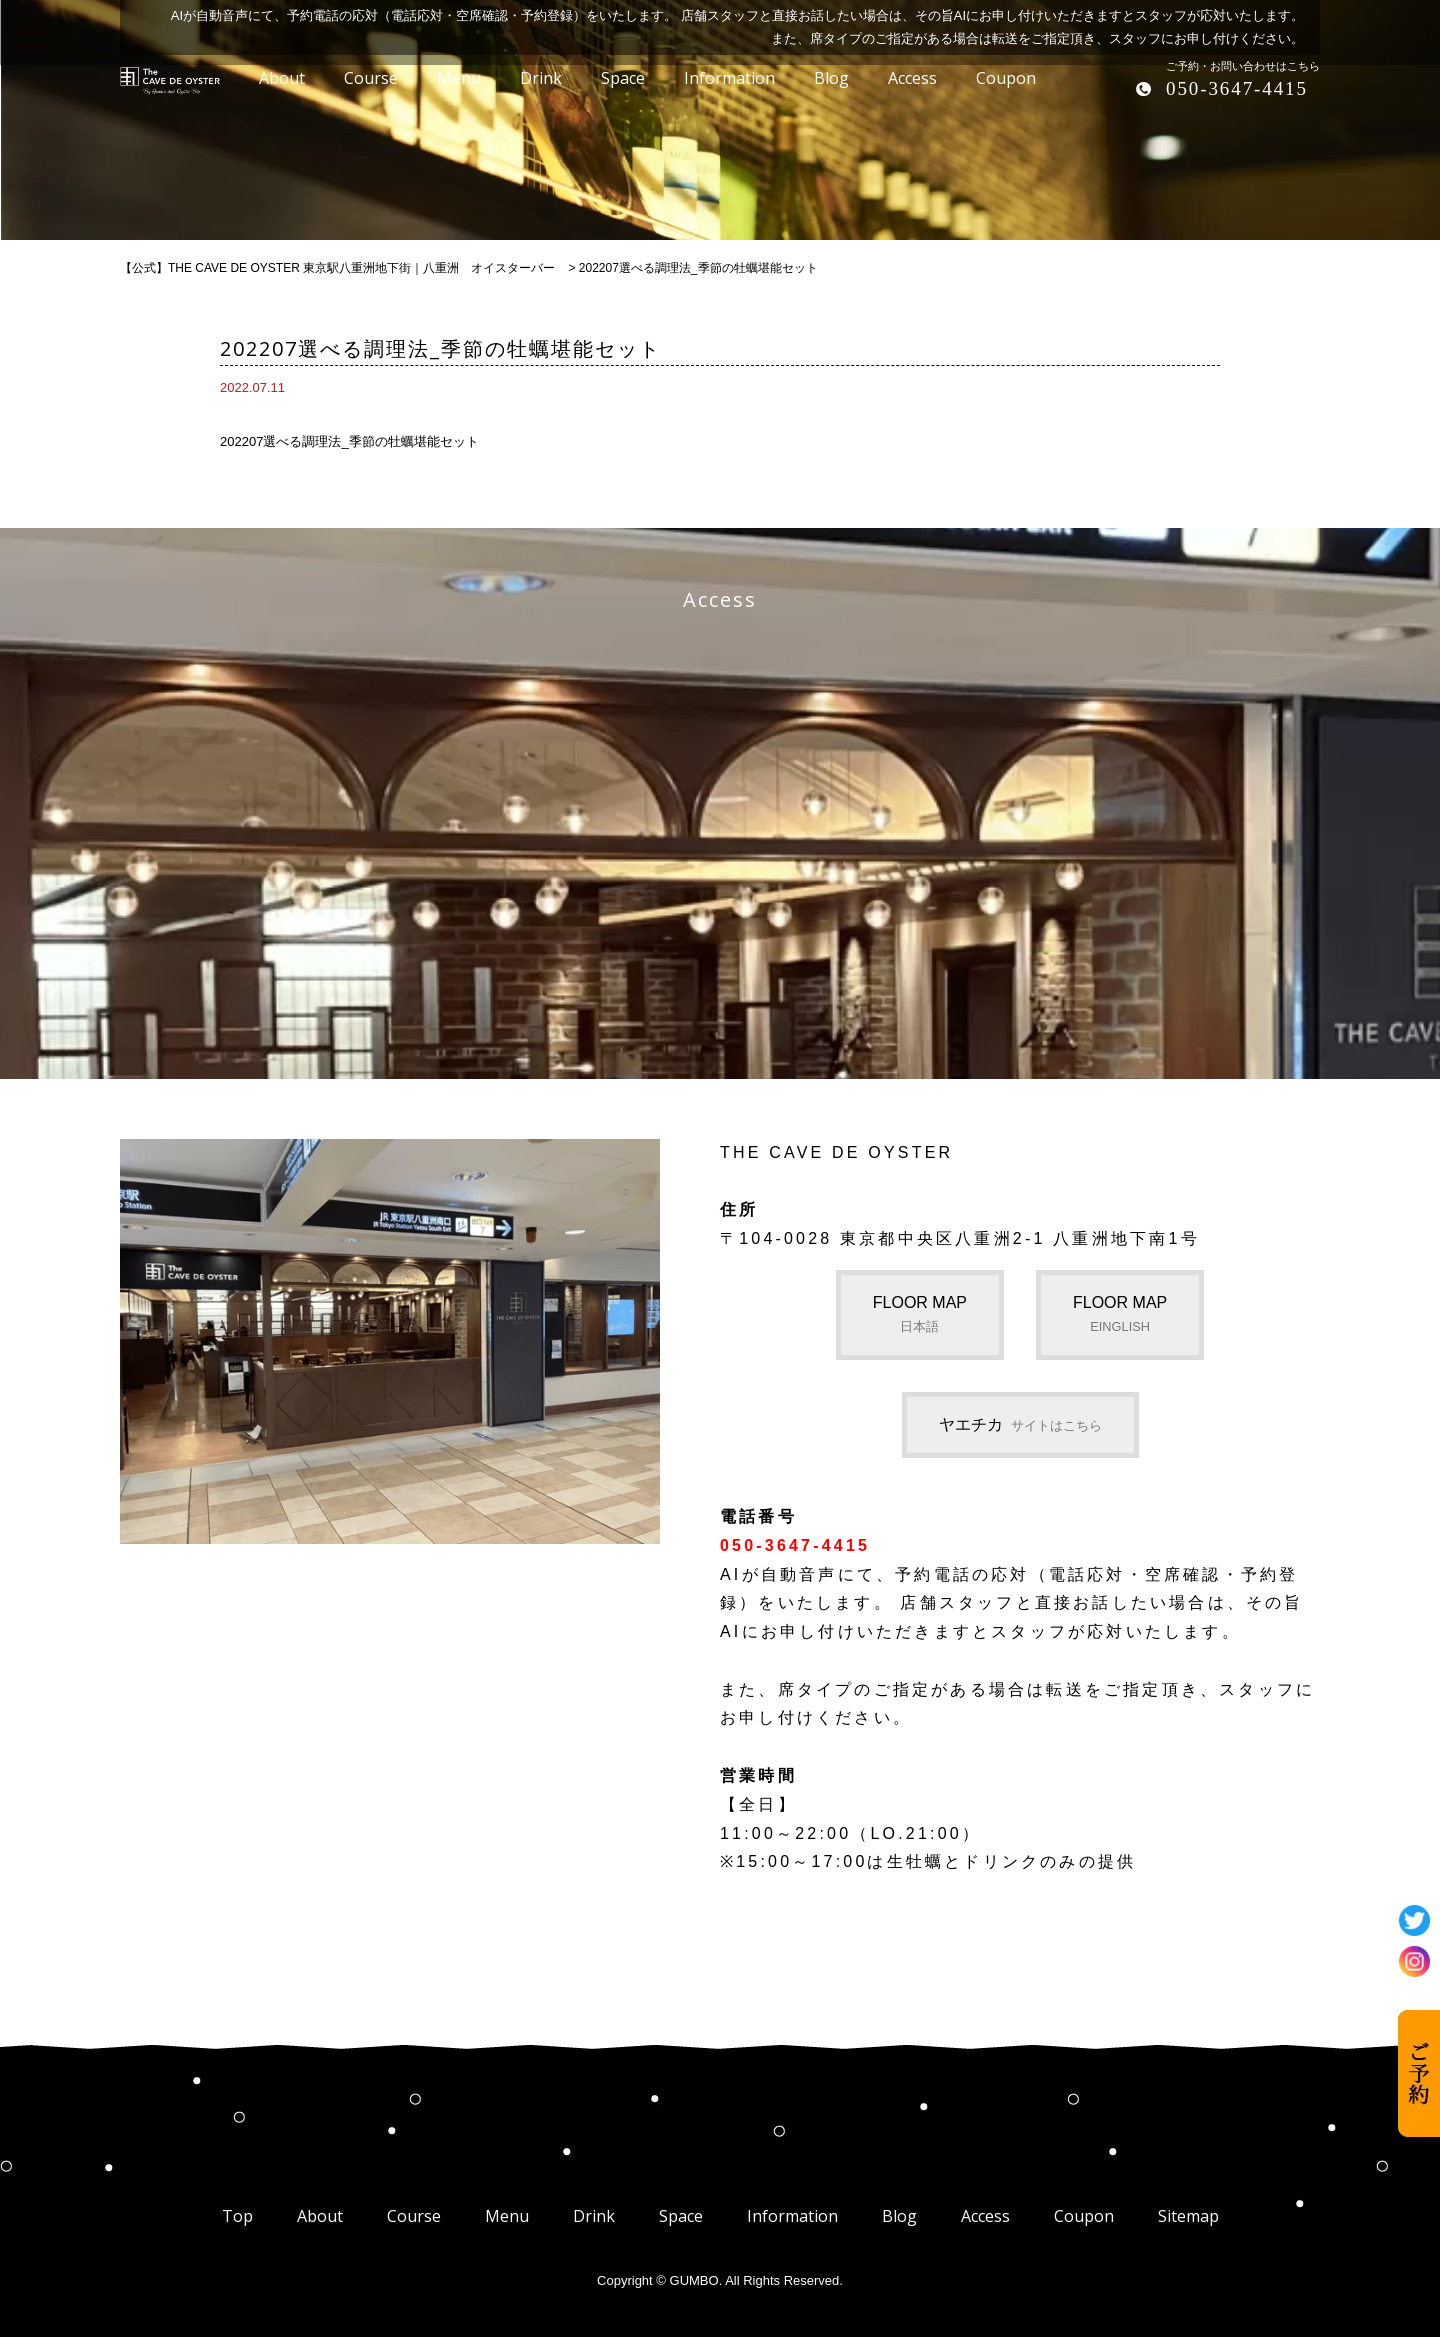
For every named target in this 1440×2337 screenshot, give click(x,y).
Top (237, 2216)
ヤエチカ (1020, 1424)
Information (792, 2216)
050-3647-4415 (1237, 88)
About (320, 2216)
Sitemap (1188, 2216)
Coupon (1084, 2216)
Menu (507, 2216)
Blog (899, 2216)
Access (985, 2216)
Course (414, 2216)
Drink (594, 2216)
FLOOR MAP (920, 1314)
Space (681, 2216)
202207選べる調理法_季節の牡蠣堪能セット (349, 441)
